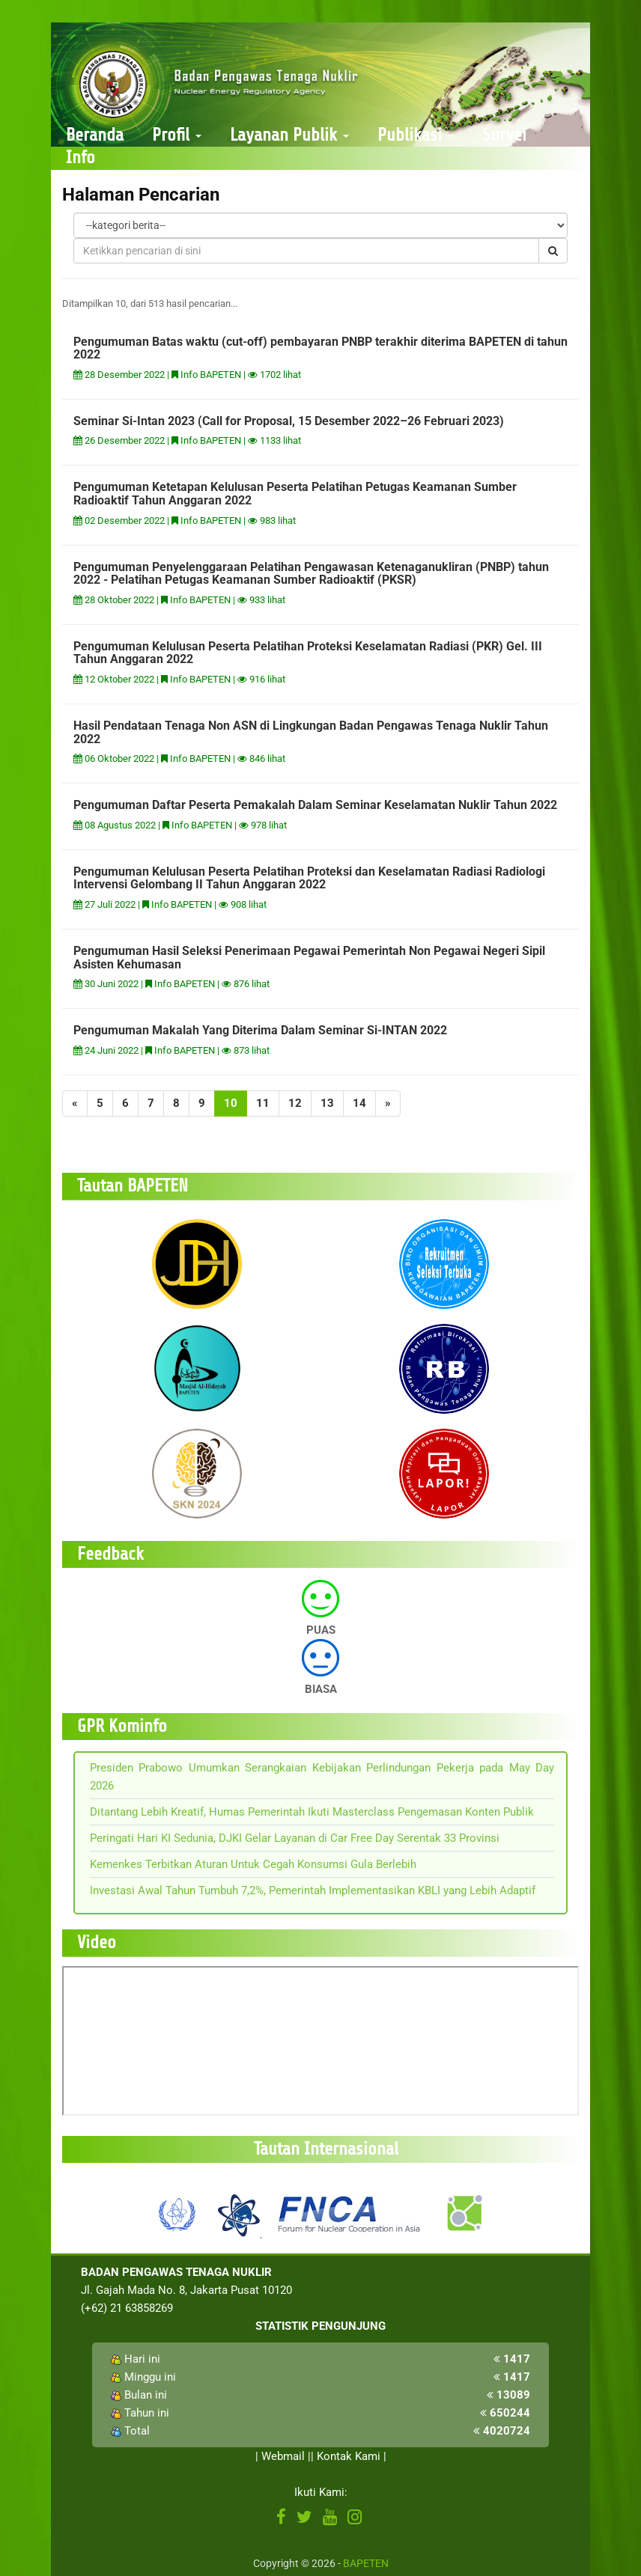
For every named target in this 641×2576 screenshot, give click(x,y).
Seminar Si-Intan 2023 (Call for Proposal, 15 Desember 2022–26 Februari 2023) (288, 421)
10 (230, 1103)
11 (263, 1103)
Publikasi (415, 135)
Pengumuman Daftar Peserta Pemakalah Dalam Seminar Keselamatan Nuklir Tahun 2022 (315, 805)
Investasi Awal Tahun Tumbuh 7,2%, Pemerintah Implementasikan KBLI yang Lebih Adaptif (312, 1890)
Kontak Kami (348, 2456)
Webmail (283, 2456)
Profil (176, 135)
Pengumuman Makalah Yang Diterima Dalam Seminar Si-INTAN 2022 (260, 1030)
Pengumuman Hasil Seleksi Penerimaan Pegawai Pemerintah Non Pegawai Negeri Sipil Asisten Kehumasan (309, 957)
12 (295, 1103)
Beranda (95, 135)
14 (359, 1103)
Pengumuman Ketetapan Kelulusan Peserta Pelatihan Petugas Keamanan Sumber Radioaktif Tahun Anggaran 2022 (295, 493)
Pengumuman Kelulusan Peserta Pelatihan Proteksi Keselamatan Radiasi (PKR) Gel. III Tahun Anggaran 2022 (307, 653)
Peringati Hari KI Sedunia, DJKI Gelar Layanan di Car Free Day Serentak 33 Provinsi (294, 1838)
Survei (504, 135)
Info (80, 157)
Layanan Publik (289, 135)
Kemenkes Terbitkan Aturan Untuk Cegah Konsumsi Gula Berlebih (253, 1864)
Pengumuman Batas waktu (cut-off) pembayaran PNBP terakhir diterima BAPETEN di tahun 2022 (320, 348)
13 (327, 1103)
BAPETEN (366, 2563)
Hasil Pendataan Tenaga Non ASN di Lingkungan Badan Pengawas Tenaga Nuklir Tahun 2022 (310, 732)
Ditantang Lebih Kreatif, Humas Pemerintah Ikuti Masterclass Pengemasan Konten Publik (312, 1812)
